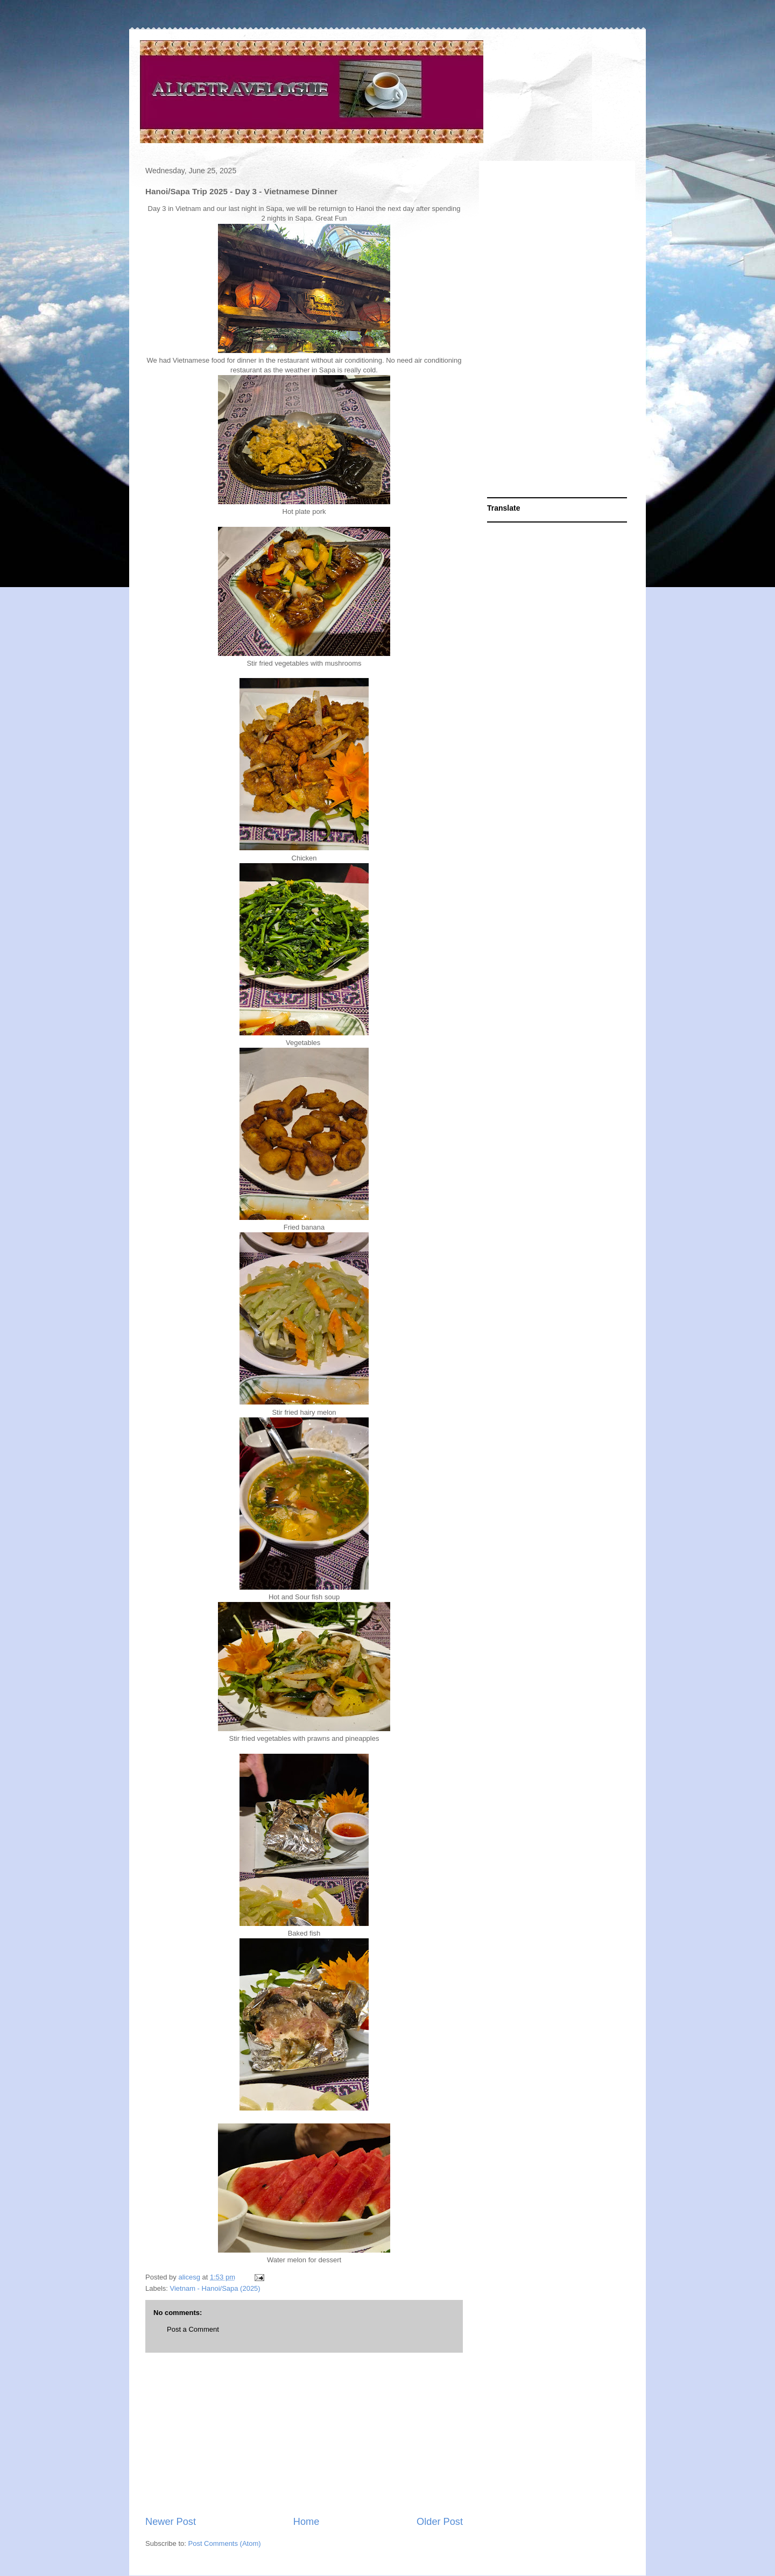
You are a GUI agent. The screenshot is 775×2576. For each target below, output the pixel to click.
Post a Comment (193, 2329)
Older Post (440, 2521)
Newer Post (170, 2521)
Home (306, 2521)
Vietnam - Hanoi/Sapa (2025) (215, 2288)
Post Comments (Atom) (224, 2543)
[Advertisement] (304, 2434)
